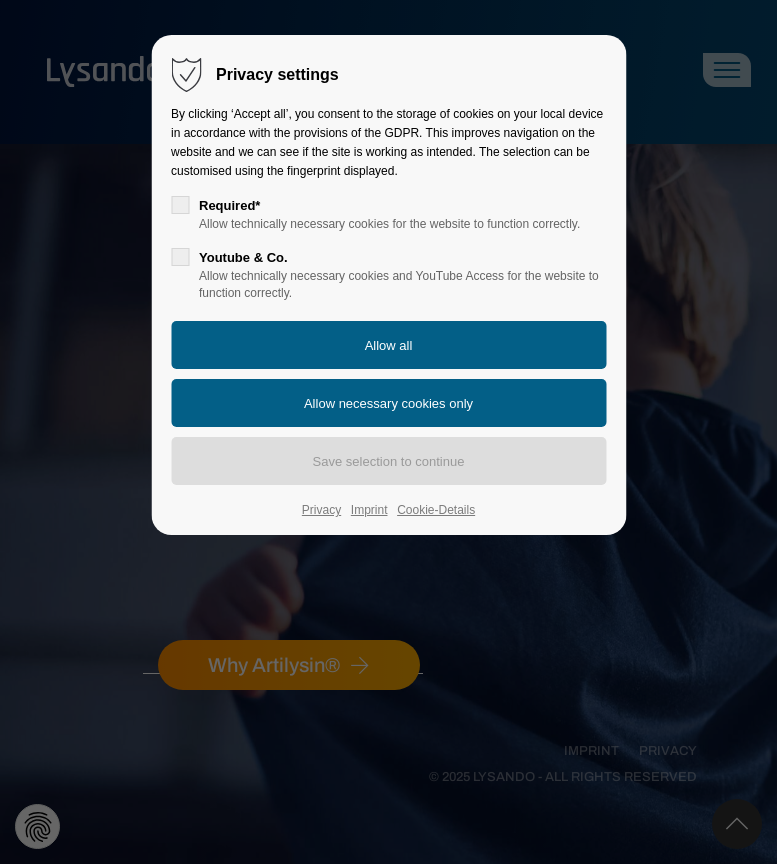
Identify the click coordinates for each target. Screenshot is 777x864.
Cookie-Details (436, 510)
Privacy (321, 510)
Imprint (369, 510)
